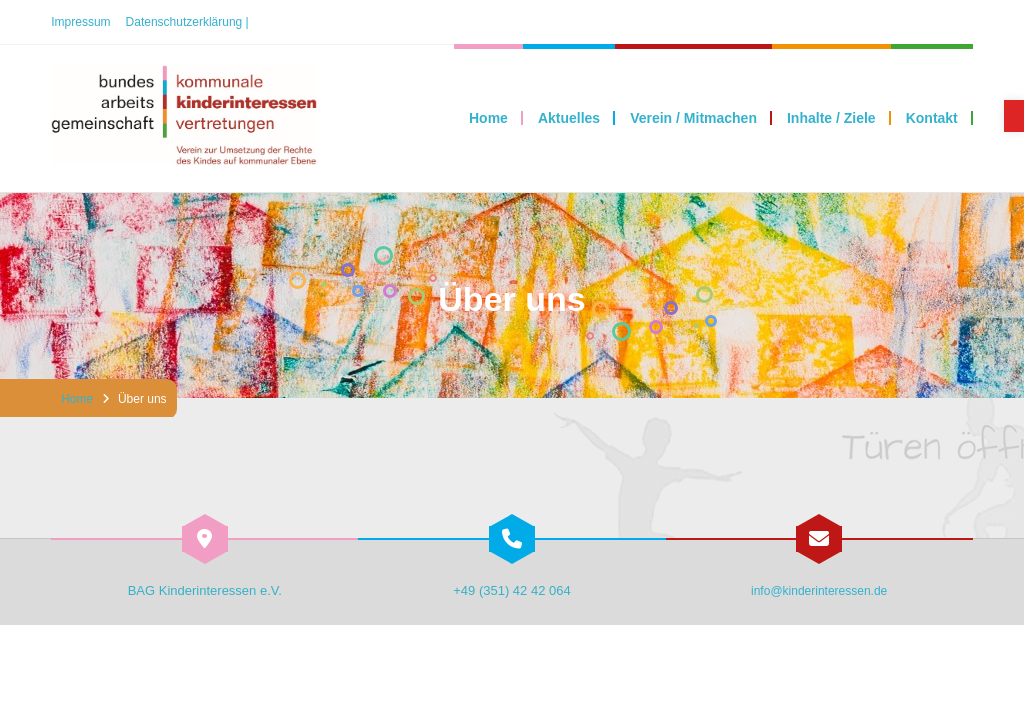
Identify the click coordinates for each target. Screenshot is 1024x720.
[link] (1014, 116)
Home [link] (77, 399)
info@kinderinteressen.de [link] (819, 591)
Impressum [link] (80, 22)
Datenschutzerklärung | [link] (187, 22)
